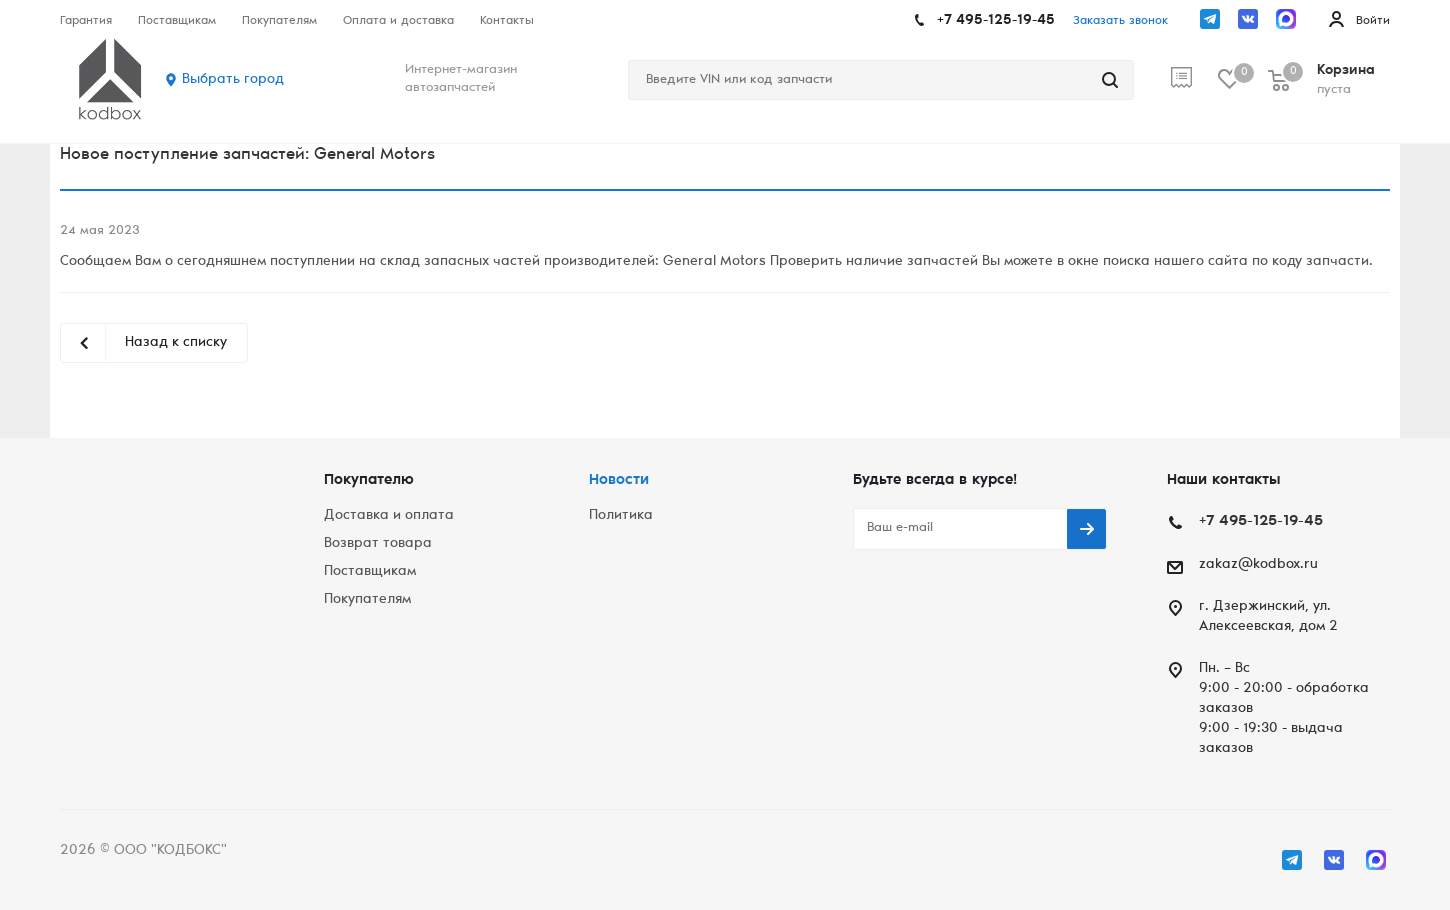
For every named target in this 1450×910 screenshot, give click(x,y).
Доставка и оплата (389, 516)
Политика (621, 516)
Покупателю (369, 480)
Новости (619, 480)
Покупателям (367, 600)
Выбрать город (233, 80)
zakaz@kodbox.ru (1258, 565)
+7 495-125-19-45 (996, 21)
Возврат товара (378, 544)
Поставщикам (370, 572)
